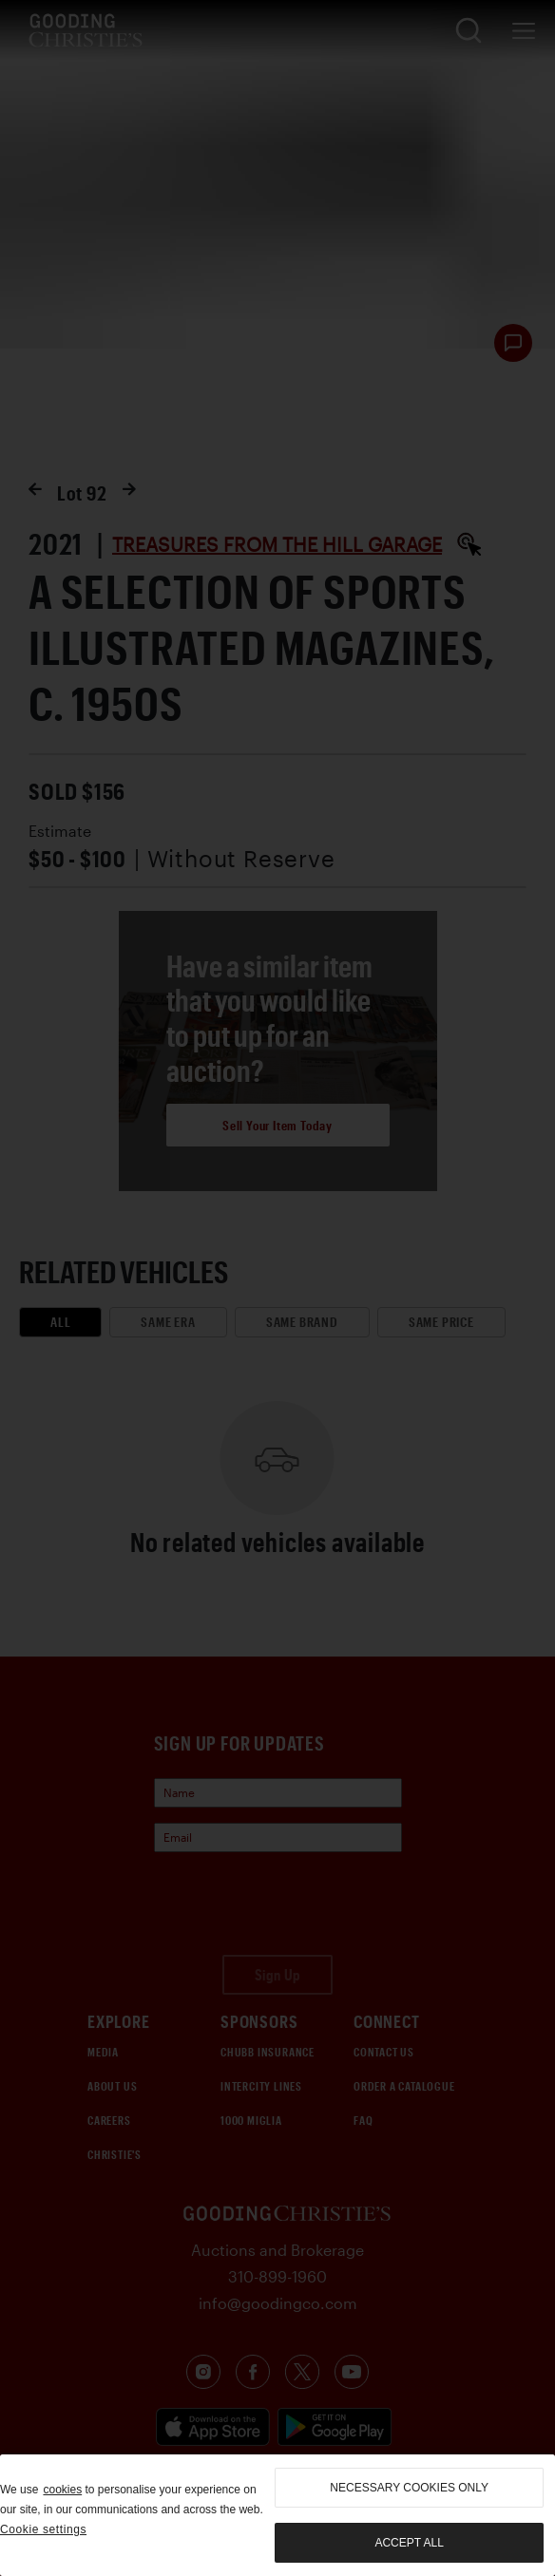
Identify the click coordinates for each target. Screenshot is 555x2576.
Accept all (408, 2542)
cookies (62, 2489)
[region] (277, 2515)
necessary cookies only (409, 2487)
